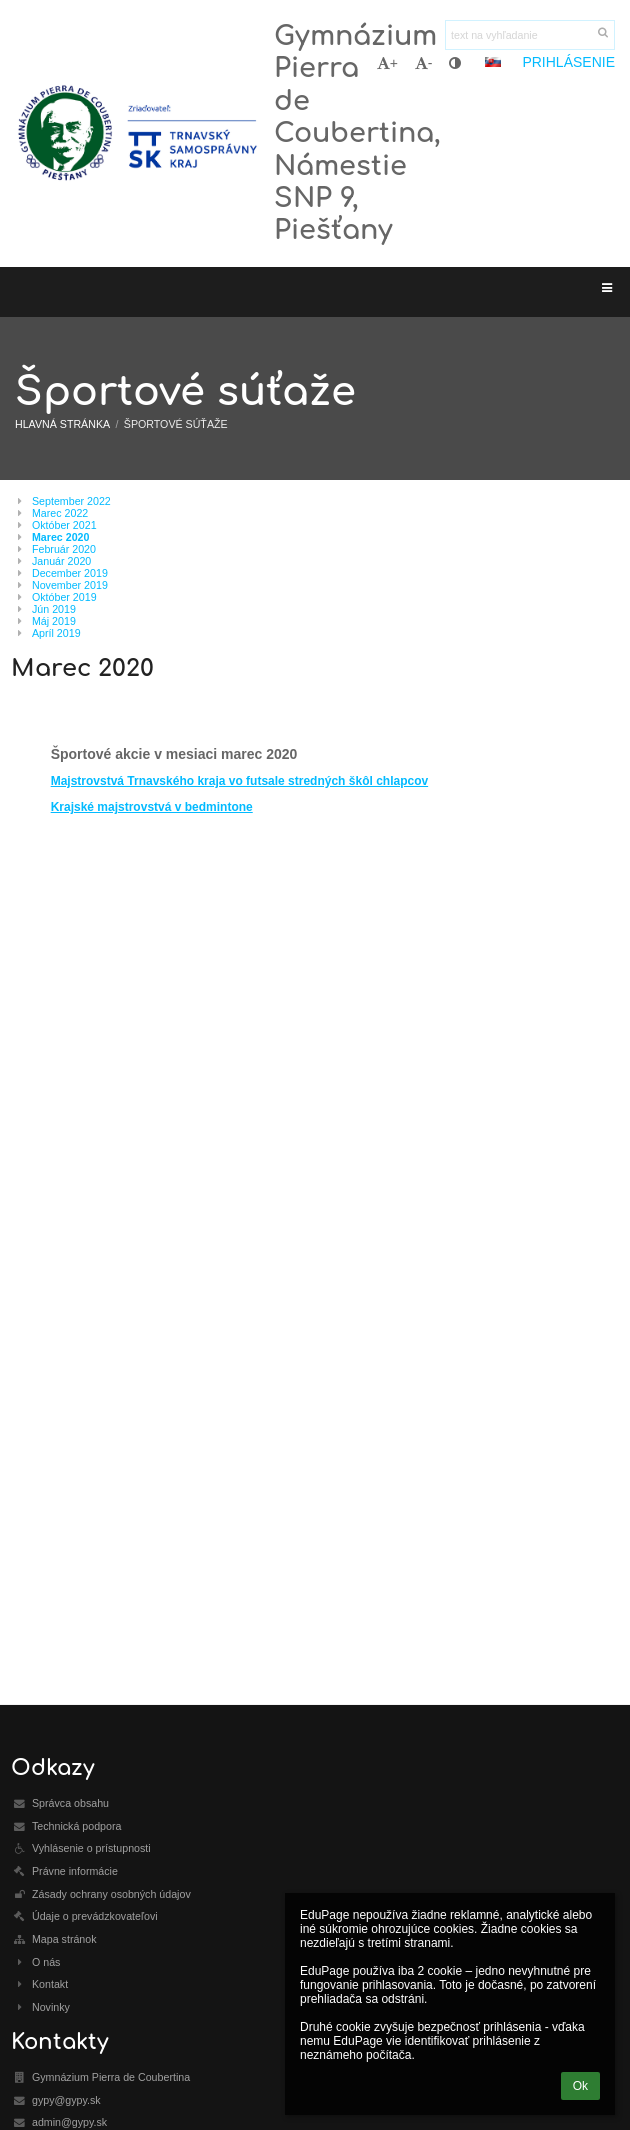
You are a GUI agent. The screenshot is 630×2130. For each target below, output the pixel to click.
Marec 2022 (60, 513)
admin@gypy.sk (69, 2122)
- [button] (424, 63)
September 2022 (71, 501)
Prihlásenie (568, 62)
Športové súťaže (176, 424)
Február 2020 (64, 549)
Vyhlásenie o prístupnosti (91, 1848)
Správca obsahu (70, 1803)
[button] (493, 62)
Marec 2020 (60, 537)
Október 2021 (64, 525)
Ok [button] (580, 2086)
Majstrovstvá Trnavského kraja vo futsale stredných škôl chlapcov (240, 781)
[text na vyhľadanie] (530, 35)
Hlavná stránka (62, 424)
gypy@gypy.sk (66, 2100)
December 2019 (70, 573)
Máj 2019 (54, 621)
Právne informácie (75, 1871)
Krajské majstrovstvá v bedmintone (152, 807)
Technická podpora (76, 1826)
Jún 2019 (54, 609)
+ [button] (387, 63)
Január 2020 (61, 561)
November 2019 (70, 585)
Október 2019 (64, 597)
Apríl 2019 (56, 633)
